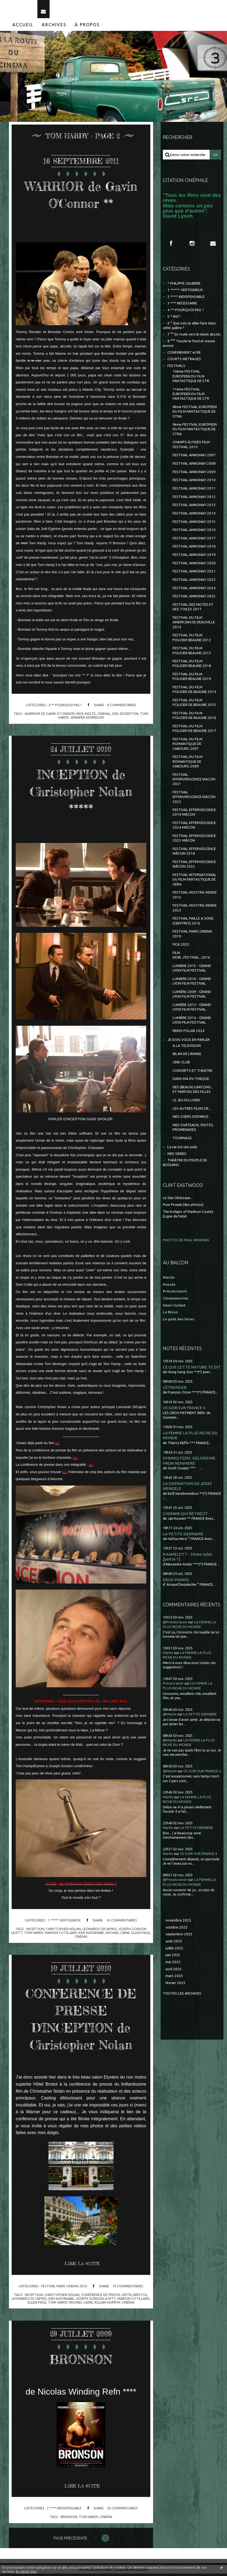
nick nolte (86, 716)
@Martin (170, 1717)
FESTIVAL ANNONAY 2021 (194, 574)
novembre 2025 (178, 1923)
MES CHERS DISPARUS (191, 1119)
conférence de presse (100, 2297)
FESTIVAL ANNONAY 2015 (194, 524)
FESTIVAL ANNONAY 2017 (194, 541)
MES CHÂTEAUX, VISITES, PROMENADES (193, 1129)
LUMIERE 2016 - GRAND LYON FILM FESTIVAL (192, 983)
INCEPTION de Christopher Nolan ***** (81, 793)
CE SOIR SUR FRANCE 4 (184, 1410)
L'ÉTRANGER (175, 1390)
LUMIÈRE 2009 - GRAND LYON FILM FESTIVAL (192, 996)
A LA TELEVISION (187, 1048)
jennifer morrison (87, 720)
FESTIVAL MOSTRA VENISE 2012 (195, 897)
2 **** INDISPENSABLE (64, 2510)
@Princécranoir (175, 1624)
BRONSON (81, 2361)
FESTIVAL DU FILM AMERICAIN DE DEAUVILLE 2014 (194, 624)
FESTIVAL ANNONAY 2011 (194, 491)
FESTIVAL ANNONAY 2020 (194, 566)
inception (35, 1931)
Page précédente (70, 2540)
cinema (81, 1939)
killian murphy (107, 2305)
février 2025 (176, 1985)
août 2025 (174, 1944)
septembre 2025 (179, 1937)
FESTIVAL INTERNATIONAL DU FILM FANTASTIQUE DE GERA (194, 882)
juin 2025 (173, 1957)
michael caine (118, 1935)
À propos (87, 27)
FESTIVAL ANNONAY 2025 (194, 599)
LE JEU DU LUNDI (186, 1102)
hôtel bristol (134, 2297)
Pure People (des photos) (183, 1207)
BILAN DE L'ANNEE (187, 1056)
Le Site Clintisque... (178, 1200)
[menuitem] (23, 27)
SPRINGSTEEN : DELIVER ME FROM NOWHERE (189, 1463)
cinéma (103, 716)
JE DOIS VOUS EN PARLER (188, 1042)
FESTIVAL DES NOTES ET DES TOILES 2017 (193, 609)
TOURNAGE (182, 1140)
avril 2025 (174, 1971)
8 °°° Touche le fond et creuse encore (189, 345)
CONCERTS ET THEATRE (192, 1073)
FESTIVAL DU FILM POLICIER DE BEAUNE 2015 (194, 705)
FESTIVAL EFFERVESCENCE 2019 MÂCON (194, 814)
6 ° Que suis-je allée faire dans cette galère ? (189, 328)
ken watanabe (91, 1935)
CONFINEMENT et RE (184, 355)
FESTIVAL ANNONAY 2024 (194, 590)
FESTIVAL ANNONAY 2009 (194, 474)
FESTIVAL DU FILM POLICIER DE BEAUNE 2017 (194, 731)
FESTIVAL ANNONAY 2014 (194, 516)
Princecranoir (173, 1686)
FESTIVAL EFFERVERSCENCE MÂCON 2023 (194, 799)
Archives (54, 27)
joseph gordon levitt (96, 2301)
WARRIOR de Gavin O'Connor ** (80, 196)
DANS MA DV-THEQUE (191, 1081)
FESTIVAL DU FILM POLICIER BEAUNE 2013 (192, 653)
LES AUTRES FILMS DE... (192, 1111)
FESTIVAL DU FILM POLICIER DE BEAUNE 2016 (194, 718)
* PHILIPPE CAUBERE (183, 286)
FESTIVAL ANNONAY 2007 (194, 457)
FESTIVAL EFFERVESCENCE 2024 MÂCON (194, 827)
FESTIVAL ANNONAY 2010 (194, 482)
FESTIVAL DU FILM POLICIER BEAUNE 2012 (192, 640)
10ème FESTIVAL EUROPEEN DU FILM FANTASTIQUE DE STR (191, 378)
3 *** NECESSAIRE (182, 306)
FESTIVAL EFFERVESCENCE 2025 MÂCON (194, 840)
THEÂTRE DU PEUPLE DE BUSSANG (185, 1165)
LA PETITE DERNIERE (183, 1536)
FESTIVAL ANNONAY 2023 (194, 582)
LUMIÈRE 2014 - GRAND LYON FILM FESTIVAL (192, 1022)
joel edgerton (124, 716)
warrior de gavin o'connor (50, 716)
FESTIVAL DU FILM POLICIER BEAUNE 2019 (192, 679)
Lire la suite (82, 2266)
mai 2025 (173, 1964)
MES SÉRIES (176, 1156)
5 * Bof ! (173, 319)
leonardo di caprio (29, 2301)
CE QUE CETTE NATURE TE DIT (191, 1369)
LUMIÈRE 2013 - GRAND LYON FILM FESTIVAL (192, 1009)
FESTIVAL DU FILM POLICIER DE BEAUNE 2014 (194, 692)
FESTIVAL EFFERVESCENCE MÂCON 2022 (194, 866)
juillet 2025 (174, 1950)
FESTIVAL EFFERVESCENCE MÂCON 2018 (194, 853)
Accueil (22, 27)
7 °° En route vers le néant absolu (193, 337)
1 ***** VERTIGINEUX (64, 1922)
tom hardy (33, 1935)
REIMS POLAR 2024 (189, 1033)
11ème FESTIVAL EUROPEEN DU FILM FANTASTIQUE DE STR (191, 396)
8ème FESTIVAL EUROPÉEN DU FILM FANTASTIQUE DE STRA (195, 414)
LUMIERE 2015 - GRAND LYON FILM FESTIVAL (192, 970)
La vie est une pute (182, 1149)
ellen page (140, 1935)
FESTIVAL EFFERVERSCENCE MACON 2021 (194, 781)
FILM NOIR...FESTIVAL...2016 (191, 957)
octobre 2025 (177, 1929)
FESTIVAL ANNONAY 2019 (194, 557)
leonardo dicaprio (99, 1931)
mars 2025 (174, 1978)
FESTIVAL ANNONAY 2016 (194, 532)
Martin (168, 1655)
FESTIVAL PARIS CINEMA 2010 (64, 2288)
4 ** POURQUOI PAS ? (65, 707)
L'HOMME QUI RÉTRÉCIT (185, 1516)
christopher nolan (63, 1931)
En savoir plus (26, 2571)
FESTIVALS (176, 368)
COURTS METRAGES (184, 361)
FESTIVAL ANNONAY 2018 (194, 549)
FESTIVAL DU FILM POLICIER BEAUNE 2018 (192, 666)
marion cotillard (61, 1935)
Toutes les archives (182, 1996)
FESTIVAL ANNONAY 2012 (194, 499)
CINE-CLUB (181, 1065)
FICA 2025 (181, 947)
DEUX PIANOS (176, 1582)
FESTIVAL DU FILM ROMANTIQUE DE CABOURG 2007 (187, 746)
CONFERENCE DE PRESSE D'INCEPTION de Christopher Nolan (81, 2020)
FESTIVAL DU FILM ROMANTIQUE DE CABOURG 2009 (187, 764)
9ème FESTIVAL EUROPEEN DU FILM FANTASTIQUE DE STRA (195, 431)
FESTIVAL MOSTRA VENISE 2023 (195, 910)
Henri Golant (174, 1308)
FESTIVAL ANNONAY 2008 (194, 466)
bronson (69, 2519)
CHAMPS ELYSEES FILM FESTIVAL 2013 (191, 446)
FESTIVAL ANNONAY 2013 (194, 507)
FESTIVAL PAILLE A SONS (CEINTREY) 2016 (193, 923)
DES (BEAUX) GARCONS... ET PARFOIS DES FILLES (193, 1091)
